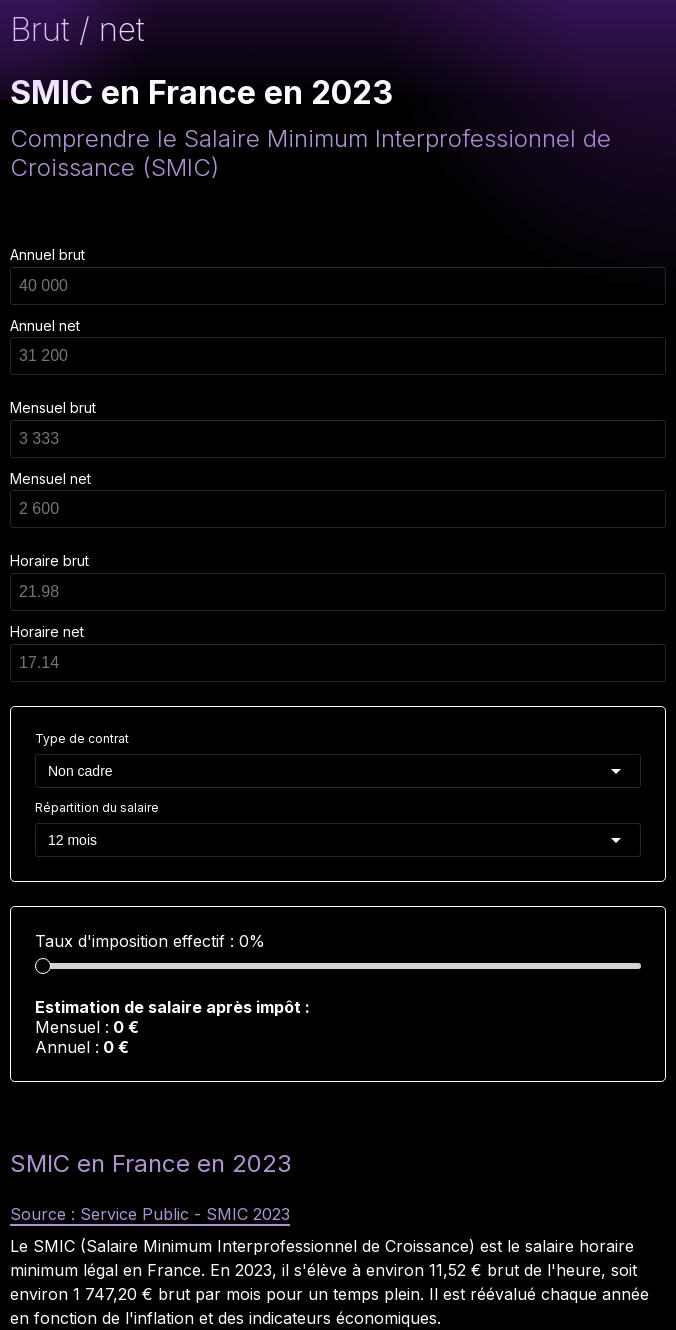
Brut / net (77, 29)
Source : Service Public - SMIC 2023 (150, 1214)
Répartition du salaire (97, 807)
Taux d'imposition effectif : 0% (150, 941)
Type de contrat (82, 738)
